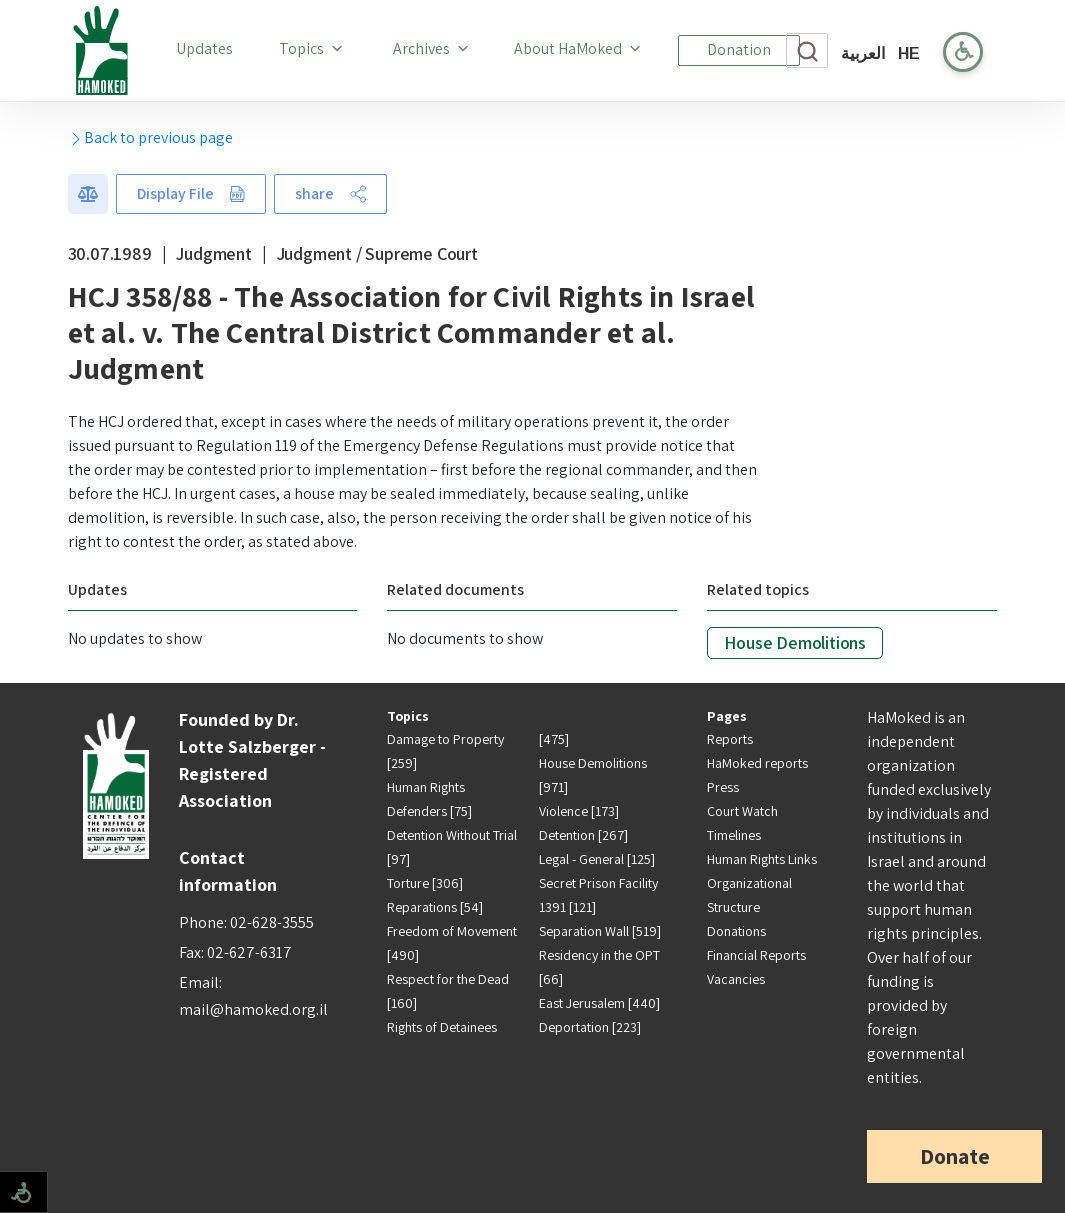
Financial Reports (756, 955)
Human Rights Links (762, 859)
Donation (739, 49)
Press (723, 787)
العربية (863, 53)
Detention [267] (583, 835)
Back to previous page (150, 137)
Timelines (734, 835)
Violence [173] (579, 811)
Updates (208, 48)
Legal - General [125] (597, 859)
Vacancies (736, 979)
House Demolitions (795, 642)
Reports (730, 739)
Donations (736, 931)
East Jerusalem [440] (599, 1003)
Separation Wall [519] (600, 931)
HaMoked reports (757, 763)
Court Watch (742, 811)
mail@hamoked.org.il (253, 1009)
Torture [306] (425, 883)
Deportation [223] (590, 1027)
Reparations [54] (435, 907)
